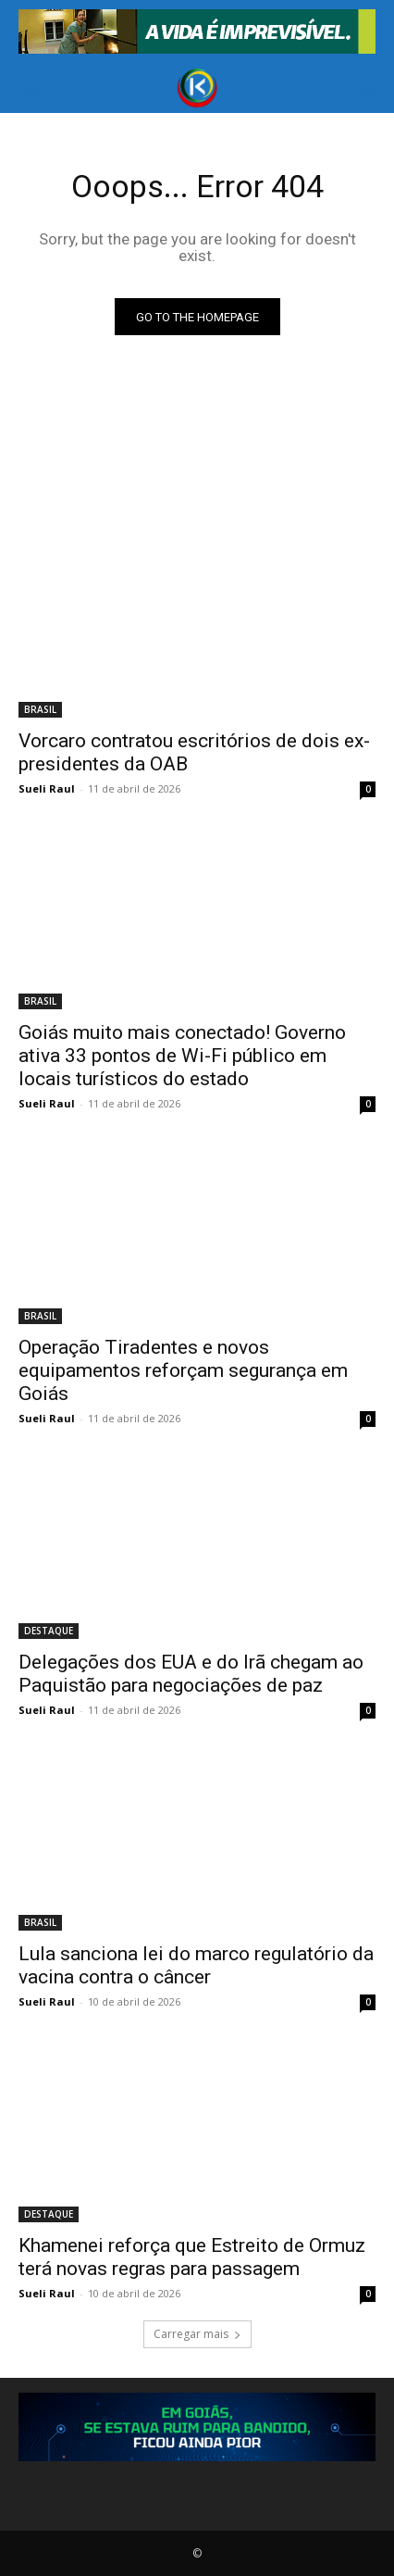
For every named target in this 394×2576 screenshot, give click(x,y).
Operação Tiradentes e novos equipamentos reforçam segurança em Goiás (183, 1370)
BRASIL (40, 709)
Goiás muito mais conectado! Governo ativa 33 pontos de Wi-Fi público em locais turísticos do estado (182, 1055)
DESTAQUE (48, 1630)
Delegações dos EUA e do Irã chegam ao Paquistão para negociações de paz (190, 1673)
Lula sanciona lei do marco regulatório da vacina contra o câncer (196, 1965)
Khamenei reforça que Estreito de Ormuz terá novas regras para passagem (191, 2257)
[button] (31, 88)
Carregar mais (197, 2334)
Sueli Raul (46, 788)
